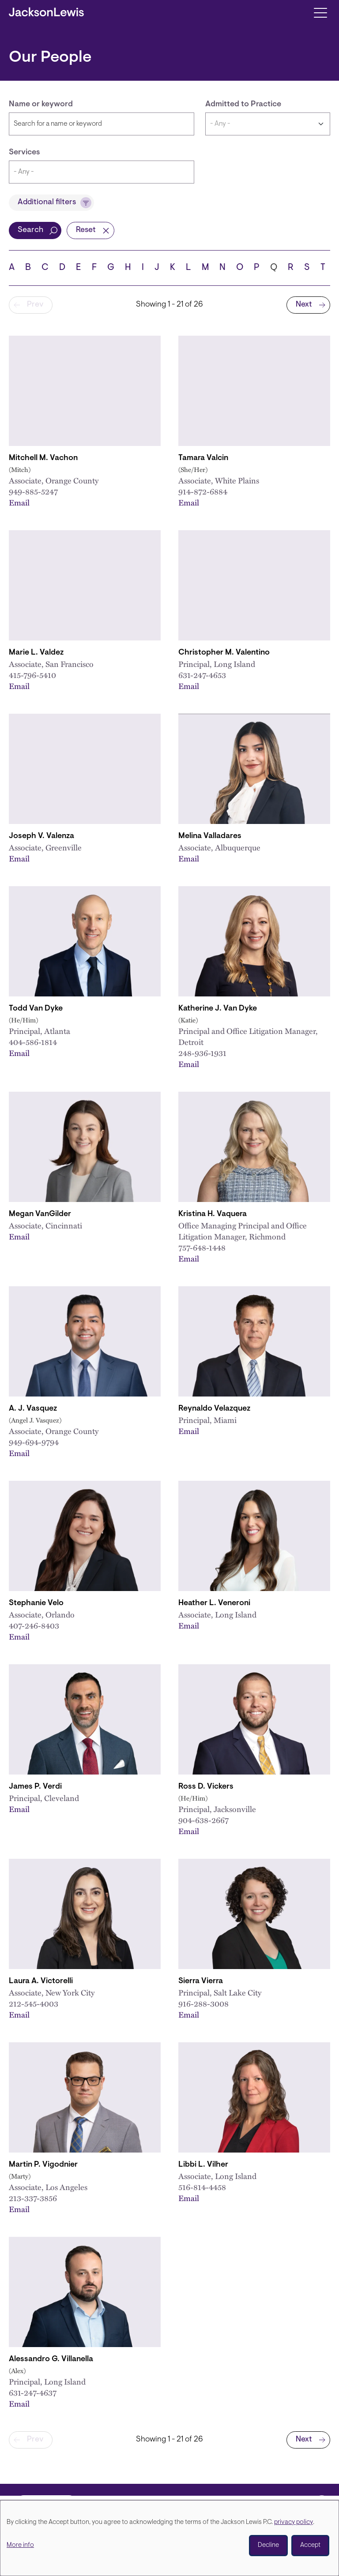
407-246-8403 (34, 1625)
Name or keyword (41, 105)
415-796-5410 (32, 675)
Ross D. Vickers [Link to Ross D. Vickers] (206, 1787)
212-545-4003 (33, 2003)
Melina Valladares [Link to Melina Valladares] (209, 836)
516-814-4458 (202, 2187)
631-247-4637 (32, 2392)
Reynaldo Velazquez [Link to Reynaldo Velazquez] (214, 1409)
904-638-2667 (203, 1820)
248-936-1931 (202, 1053)
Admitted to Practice (243, 105)
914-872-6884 (202, 491)
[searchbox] (101, 172)
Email (19, 502)
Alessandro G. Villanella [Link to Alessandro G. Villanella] (51, 2359)
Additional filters (47, 202)
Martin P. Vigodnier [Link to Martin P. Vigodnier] (43, 2165)
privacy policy (293, 2522)
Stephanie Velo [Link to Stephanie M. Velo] (36, 1603)
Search (30, 230)
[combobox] (101, 172)
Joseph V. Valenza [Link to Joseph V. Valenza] (41, 836)
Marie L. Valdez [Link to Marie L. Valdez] (36, 653)
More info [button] (20, 2545)
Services (24, 153)
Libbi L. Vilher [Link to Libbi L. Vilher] (203, 2165)
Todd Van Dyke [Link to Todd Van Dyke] (36, 1009)
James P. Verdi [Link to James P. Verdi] (35, 1787)
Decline (268, 2545)
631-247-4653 (202, 675)
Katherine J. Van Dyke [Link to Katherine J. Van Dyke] (217, 1009)
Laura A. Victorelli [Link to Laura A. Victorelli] (41, 1981)
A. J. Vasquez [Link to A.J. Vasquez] (33, 1409)
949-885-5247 (33, 491)
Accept (310, 2545)
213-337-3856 (33, 2198)
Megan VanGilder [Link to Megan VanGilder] (40, 1214)
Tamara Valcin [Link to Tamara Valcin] (203, 458)
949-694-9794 (34, 1442)
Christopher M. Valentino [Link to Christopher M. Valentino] (224, 653)
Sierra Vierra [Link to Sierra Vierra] (200, 1981)
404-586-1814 (33, 1042)
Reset (86, 230)
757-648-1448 (202, 1247)
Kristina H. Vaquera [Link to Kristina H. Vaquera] (212, 1214)
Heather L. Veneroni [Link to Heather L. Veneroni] (214, 1603)
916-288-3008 (203, 2003)
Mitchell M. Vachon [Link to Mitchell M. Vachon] (43, 458)
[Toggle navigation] (320, 12)
